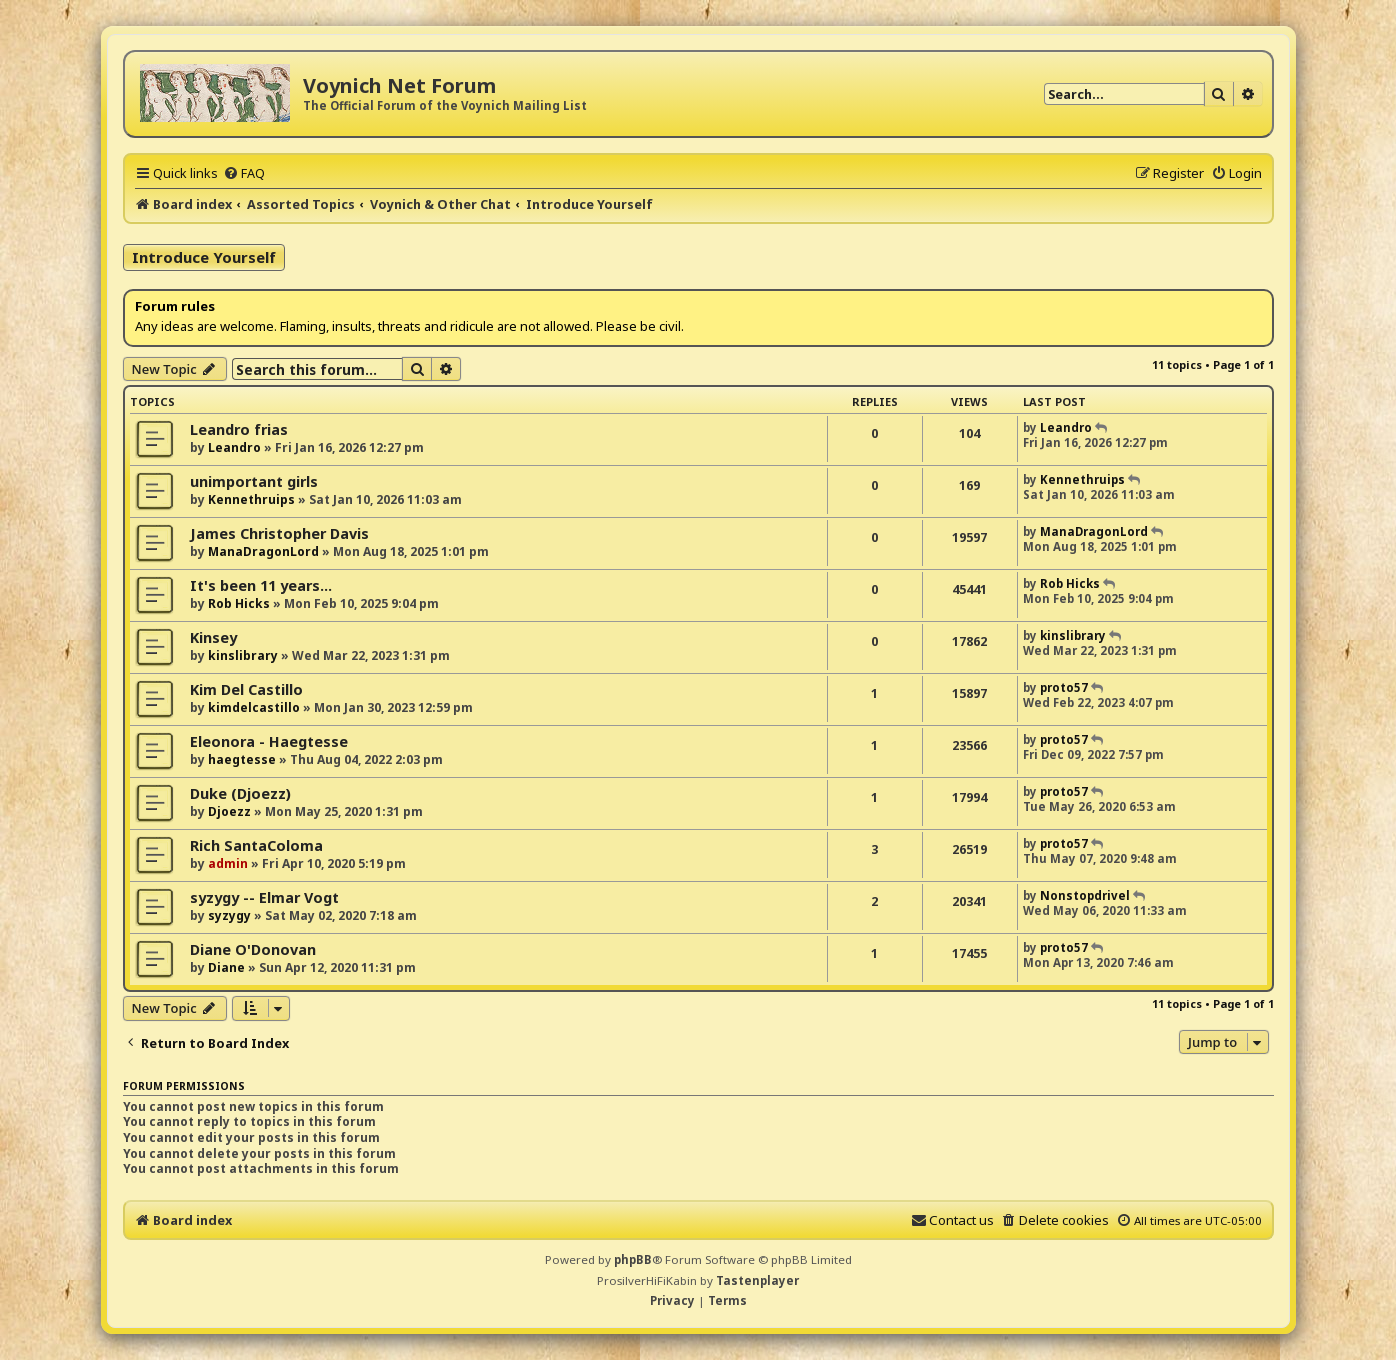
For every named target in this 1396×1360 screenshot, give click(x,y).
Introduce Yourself (204, 257)
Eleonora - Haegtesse (269, 741)
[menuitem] (244, 173)
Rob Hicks (239, 603)
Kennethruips (251, 499)
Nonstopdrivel (1085, 895)
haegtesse (242, 759)
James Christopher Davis (279, 533)
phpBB (633, 1259)
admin (228, 863)
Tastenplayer (757, 1280)
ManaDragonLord (263, 551)
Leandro (234, 447)
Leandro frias (239, 429)
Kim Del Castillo (246, 689)
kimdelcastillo (254, 707)
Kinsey (213, 637)
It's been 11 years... (261, 585)
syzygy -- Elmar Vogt (264, 897)
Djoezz (229, 811)
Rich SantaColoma (256, 845)
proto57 (1064, 687)
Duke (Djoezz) (240, 793)
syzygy (229, 915)
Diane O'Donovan (253, 949)
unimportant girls (254, 481)
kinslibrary (243, 655)
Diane (226, 967)
